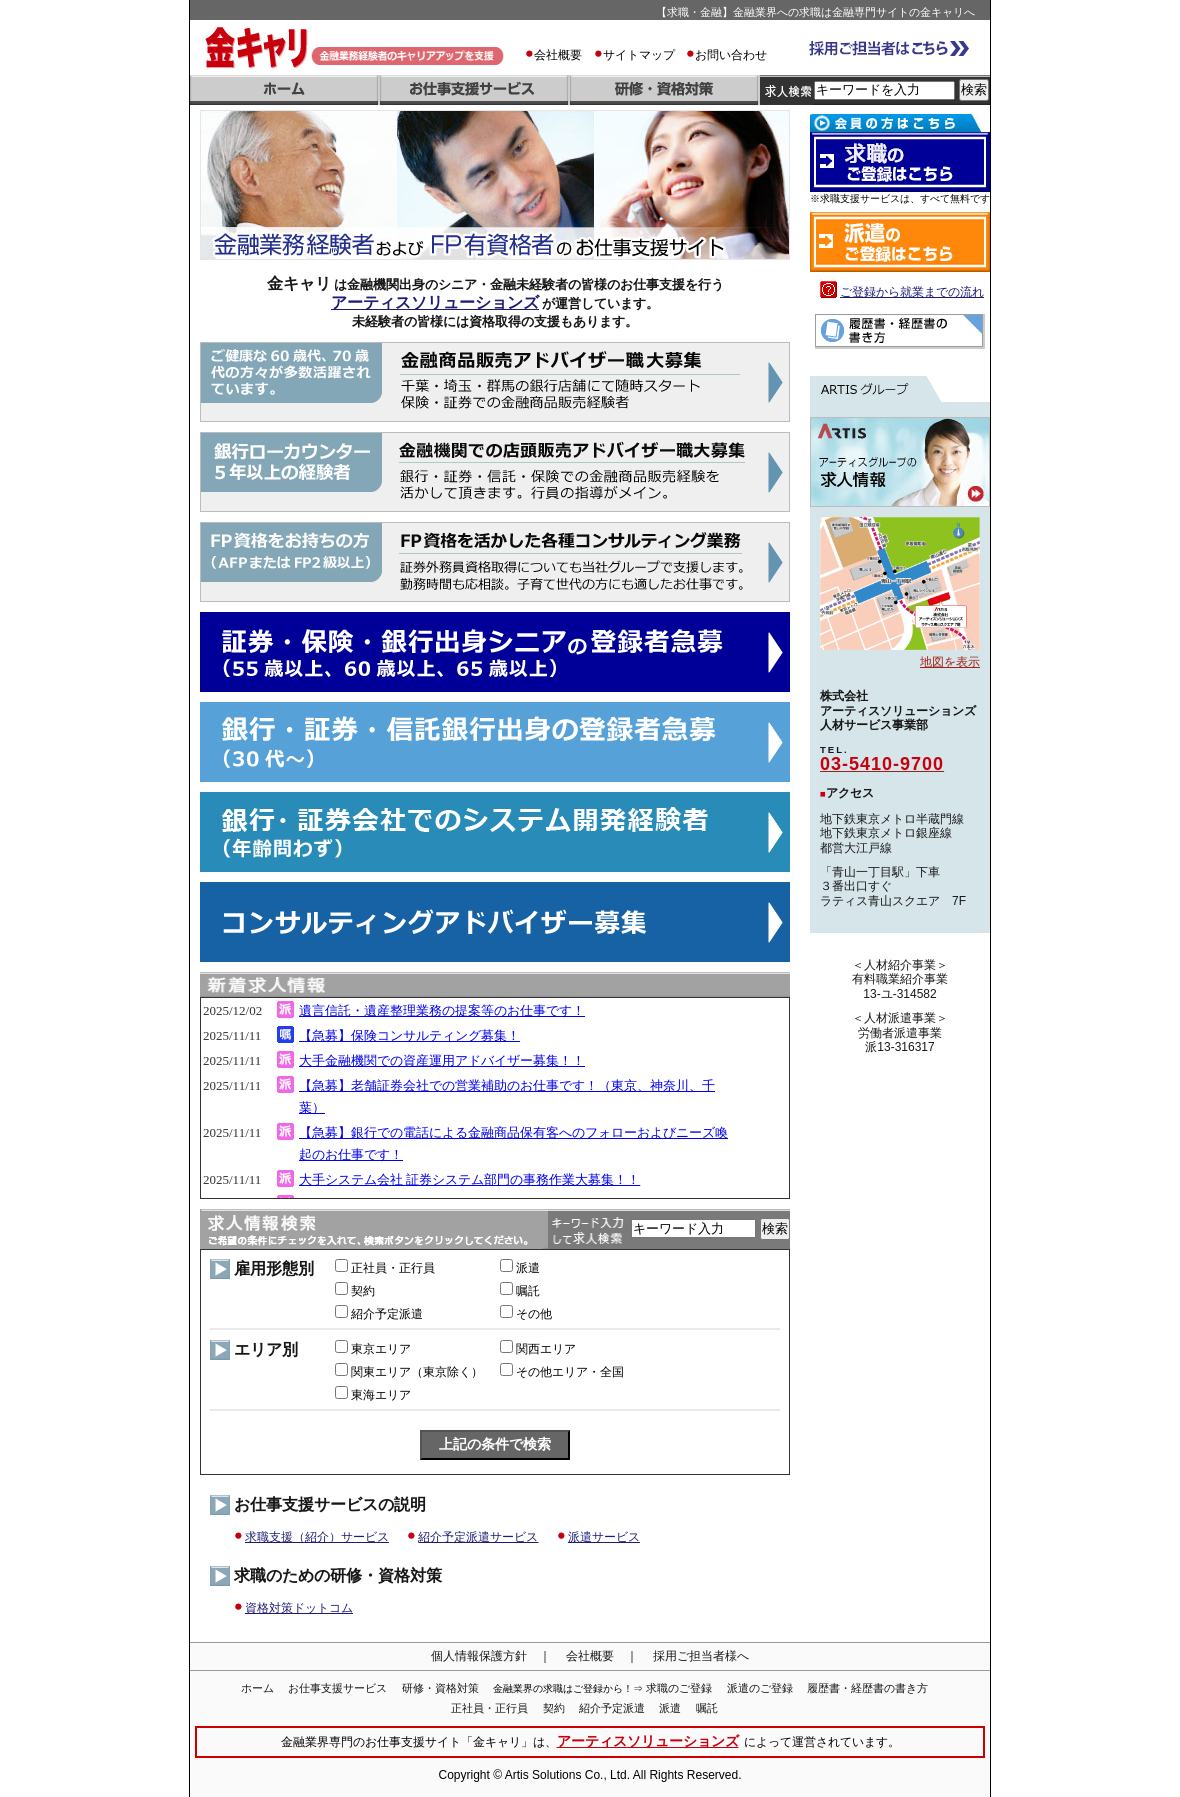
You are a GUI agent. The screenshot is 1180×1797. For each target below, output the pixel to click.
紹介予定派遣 (612, 1708)
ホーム (257, 1688)
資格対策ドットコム (299, 1608)
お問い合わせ (731, 55)
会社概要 (558, 55)
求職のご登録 (679, 1688)
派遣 (670, 1708)
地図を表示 (950, 662)
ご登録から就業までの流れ (912, 292)
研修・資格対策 (440, 1688)
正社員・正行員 (489, 1708)
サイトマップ (639, 55)
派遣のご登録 (760, 1688)
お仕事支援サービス (337, 1688)
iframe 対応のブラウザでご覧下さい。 (495, 1098)
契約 (554, 1708)
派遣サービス (604, 1537)
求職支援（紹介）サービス (317, 1537)
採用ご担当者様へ (701, 1656)
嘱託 (707, 1708)
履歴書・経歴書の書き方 (867, 1688)
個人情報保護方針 (479, 1656)
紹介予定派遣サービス (478, 1537)
